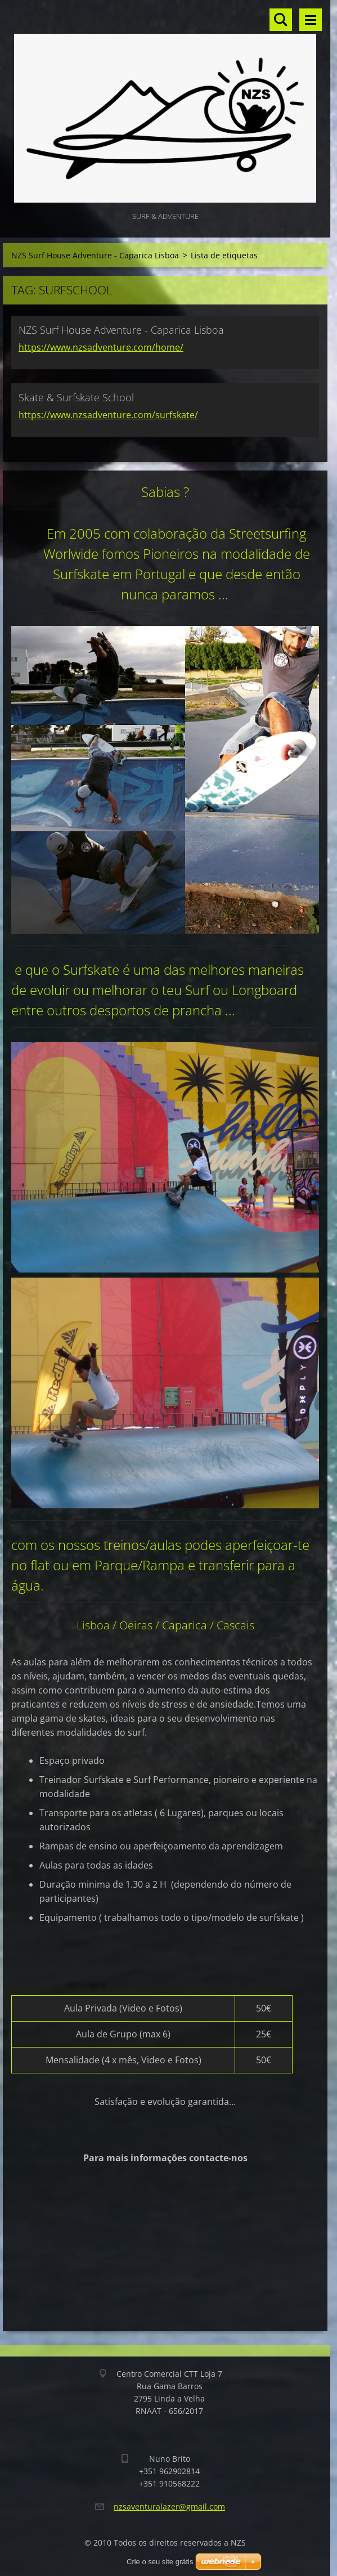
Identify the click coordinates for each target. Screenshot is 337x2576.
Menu (310, 19)
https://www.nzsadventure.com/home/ (101, 347)
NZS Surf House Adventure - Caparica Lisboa (95, 255)
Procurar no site (280, 19)
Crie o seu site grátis (160, 2561)
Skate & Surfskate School (76, 397)
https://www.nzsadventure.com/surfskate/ (108, 415)
